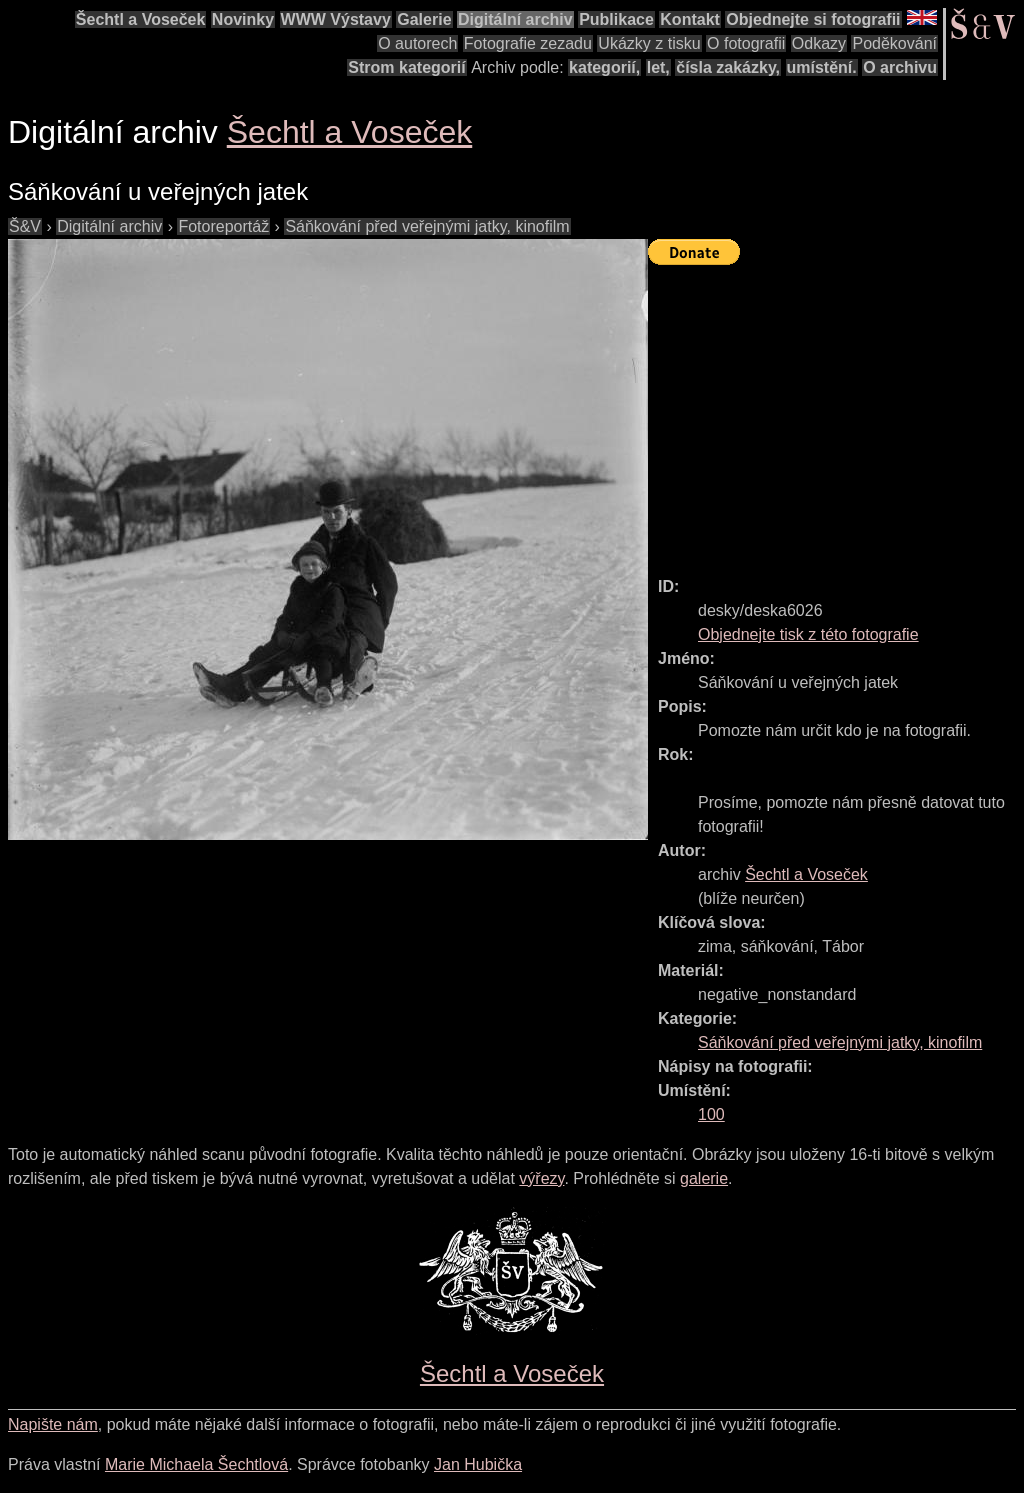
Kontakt (690, 19)
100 (711, 1114)
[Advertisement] (836, 412)
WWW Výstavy (336, 19)
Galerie (424, 19)
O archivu (900, 67)
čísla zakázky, (728, 67)
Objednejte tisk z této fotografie (808, 634)
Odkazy (819, 43)
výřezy (541, 1178)
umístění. (822, 67)
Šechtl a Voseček (141, 19)
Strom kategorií (406, 67)
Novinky (243, 19)
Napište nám (53, 1424)
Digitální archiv (515, 19)
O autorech (417, 43)
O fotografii (746, 43)
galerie (704, 1178)
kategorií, (604, 67)
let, (658, 67)
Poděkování (894, 43)
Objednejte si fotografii (813, 19)
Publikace (616, 19)
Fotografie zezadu (528, 43)
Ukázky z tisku (649, 43)
